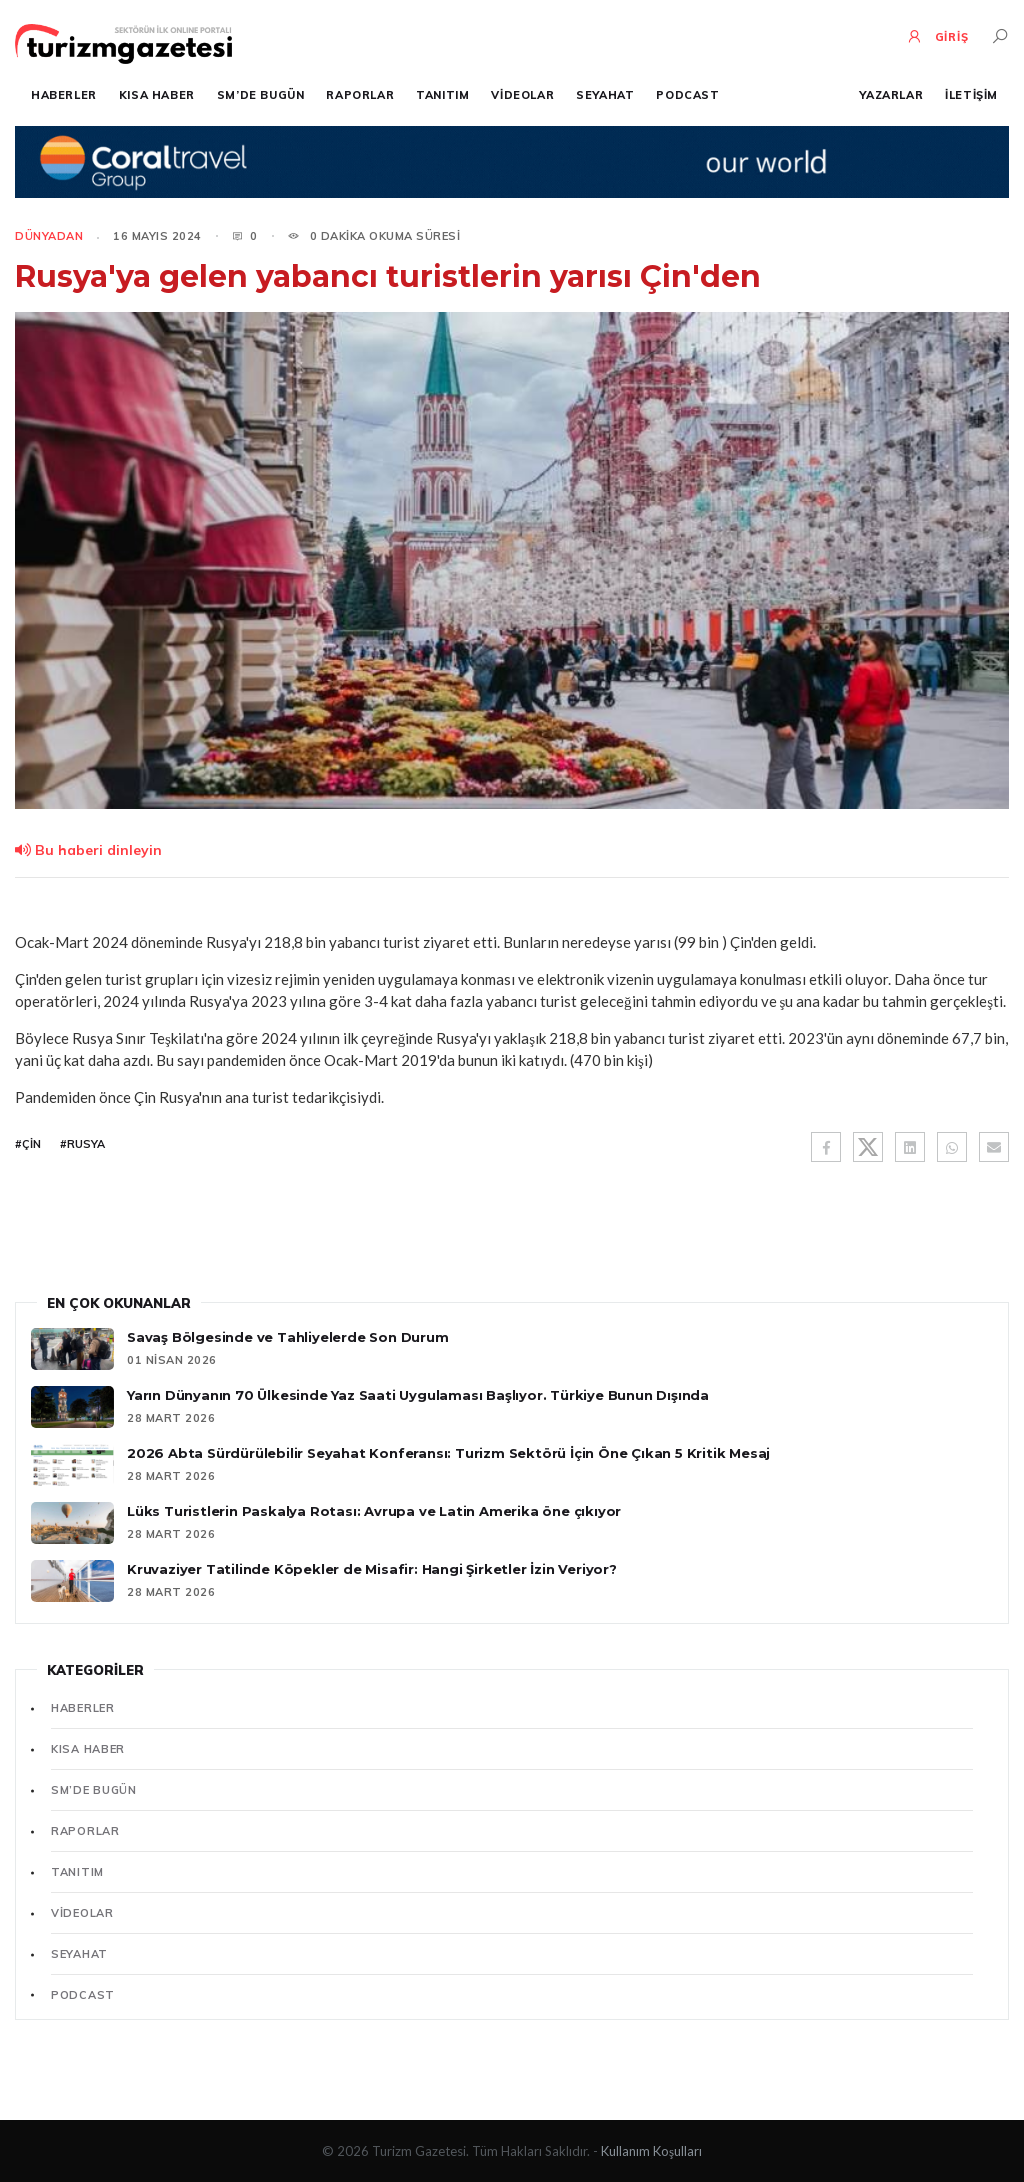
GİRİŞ (937, 36)
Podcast (687, 95)
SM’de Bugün (261, 95)
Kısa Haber (157, 95)
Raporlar (360, 95)
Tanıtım (442, 95)
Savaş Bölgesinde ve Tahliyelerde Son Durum (288, 1337)
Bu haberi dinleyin (88, 850)
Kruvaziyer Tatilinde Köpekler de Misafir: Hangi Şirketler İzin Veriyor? (372, 1569)
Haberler (64, 95)
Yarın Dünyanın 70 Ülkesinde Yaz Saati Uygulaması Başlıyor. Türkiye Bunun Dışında (418, 1395)
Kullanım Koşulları (651, 2151)
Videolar (522, 95)
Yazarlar (891, 95)
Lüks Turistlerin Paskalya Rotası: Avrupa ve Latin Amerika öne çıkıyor (374, 1511)
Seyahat (605, 95)
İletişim (971, 95)
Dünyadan (49, 236)
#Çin (28, 1144)
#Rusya (82, 1144)
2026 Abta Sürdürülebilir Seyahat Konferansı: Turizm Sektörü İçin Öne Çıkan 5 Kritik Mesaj (448, 1453)
